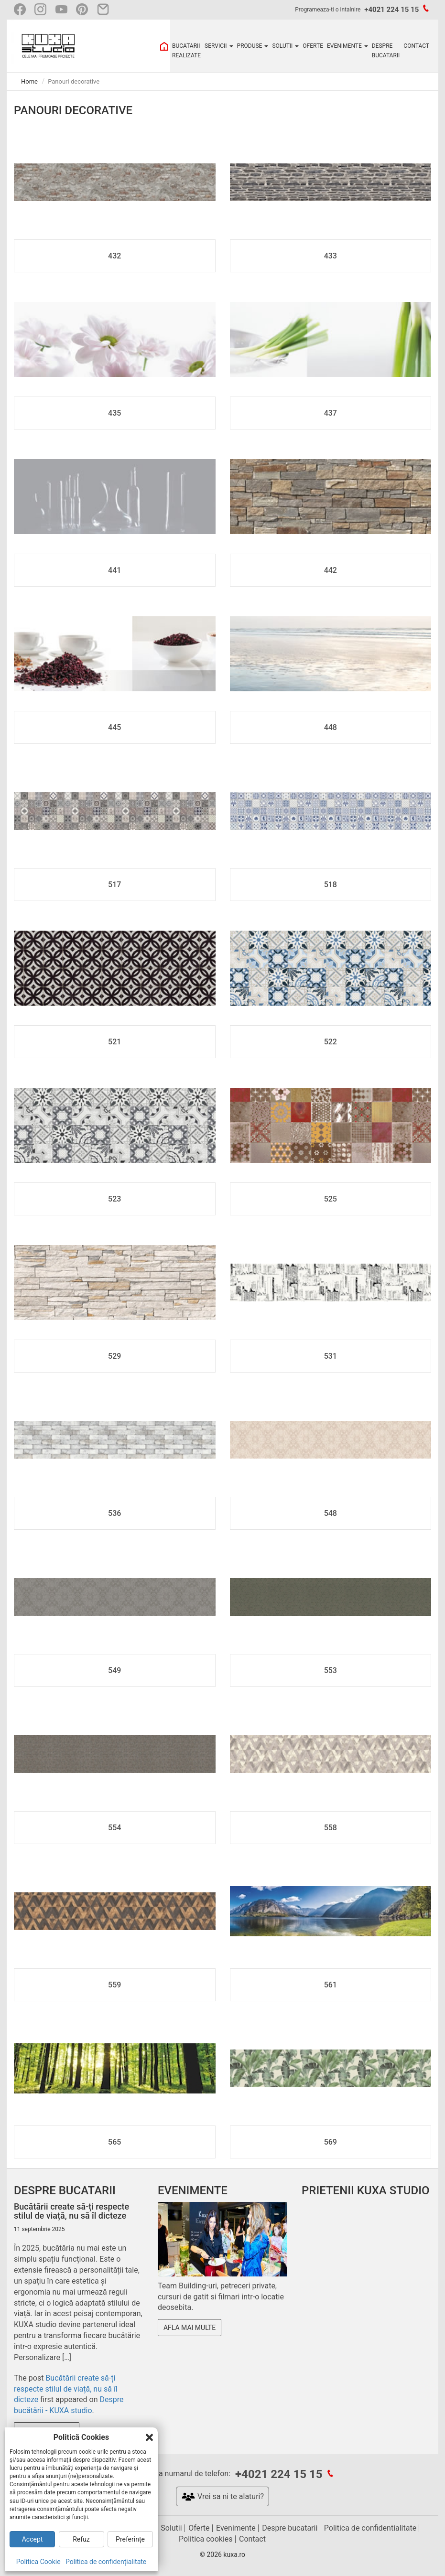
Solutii (171, 2528)
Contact (252, 2539)
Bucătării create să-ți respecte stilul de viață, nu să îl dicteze (66, 2388)
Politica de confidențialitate (105, 2561)
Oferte (198, 2528)
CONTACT (416, 46)
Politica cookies (205, 2539)
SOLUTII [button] (285, 46)
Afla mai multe (189, 2327)
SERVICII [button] (219, 46)
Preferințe (130, 2539)
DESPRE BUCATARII (386, 51)
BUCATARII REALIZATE (186, 51)
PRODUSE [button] (253, 46)
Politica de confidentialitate (370, 2528)
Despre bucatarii (289, 2528)
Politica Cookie (38, 2561)
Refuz (81, 2539)
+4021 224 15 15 (391, 9)
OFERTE (313, 46)
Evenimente (236, 2528)
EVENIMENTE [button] (347, 46)
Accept (32, 2539)
